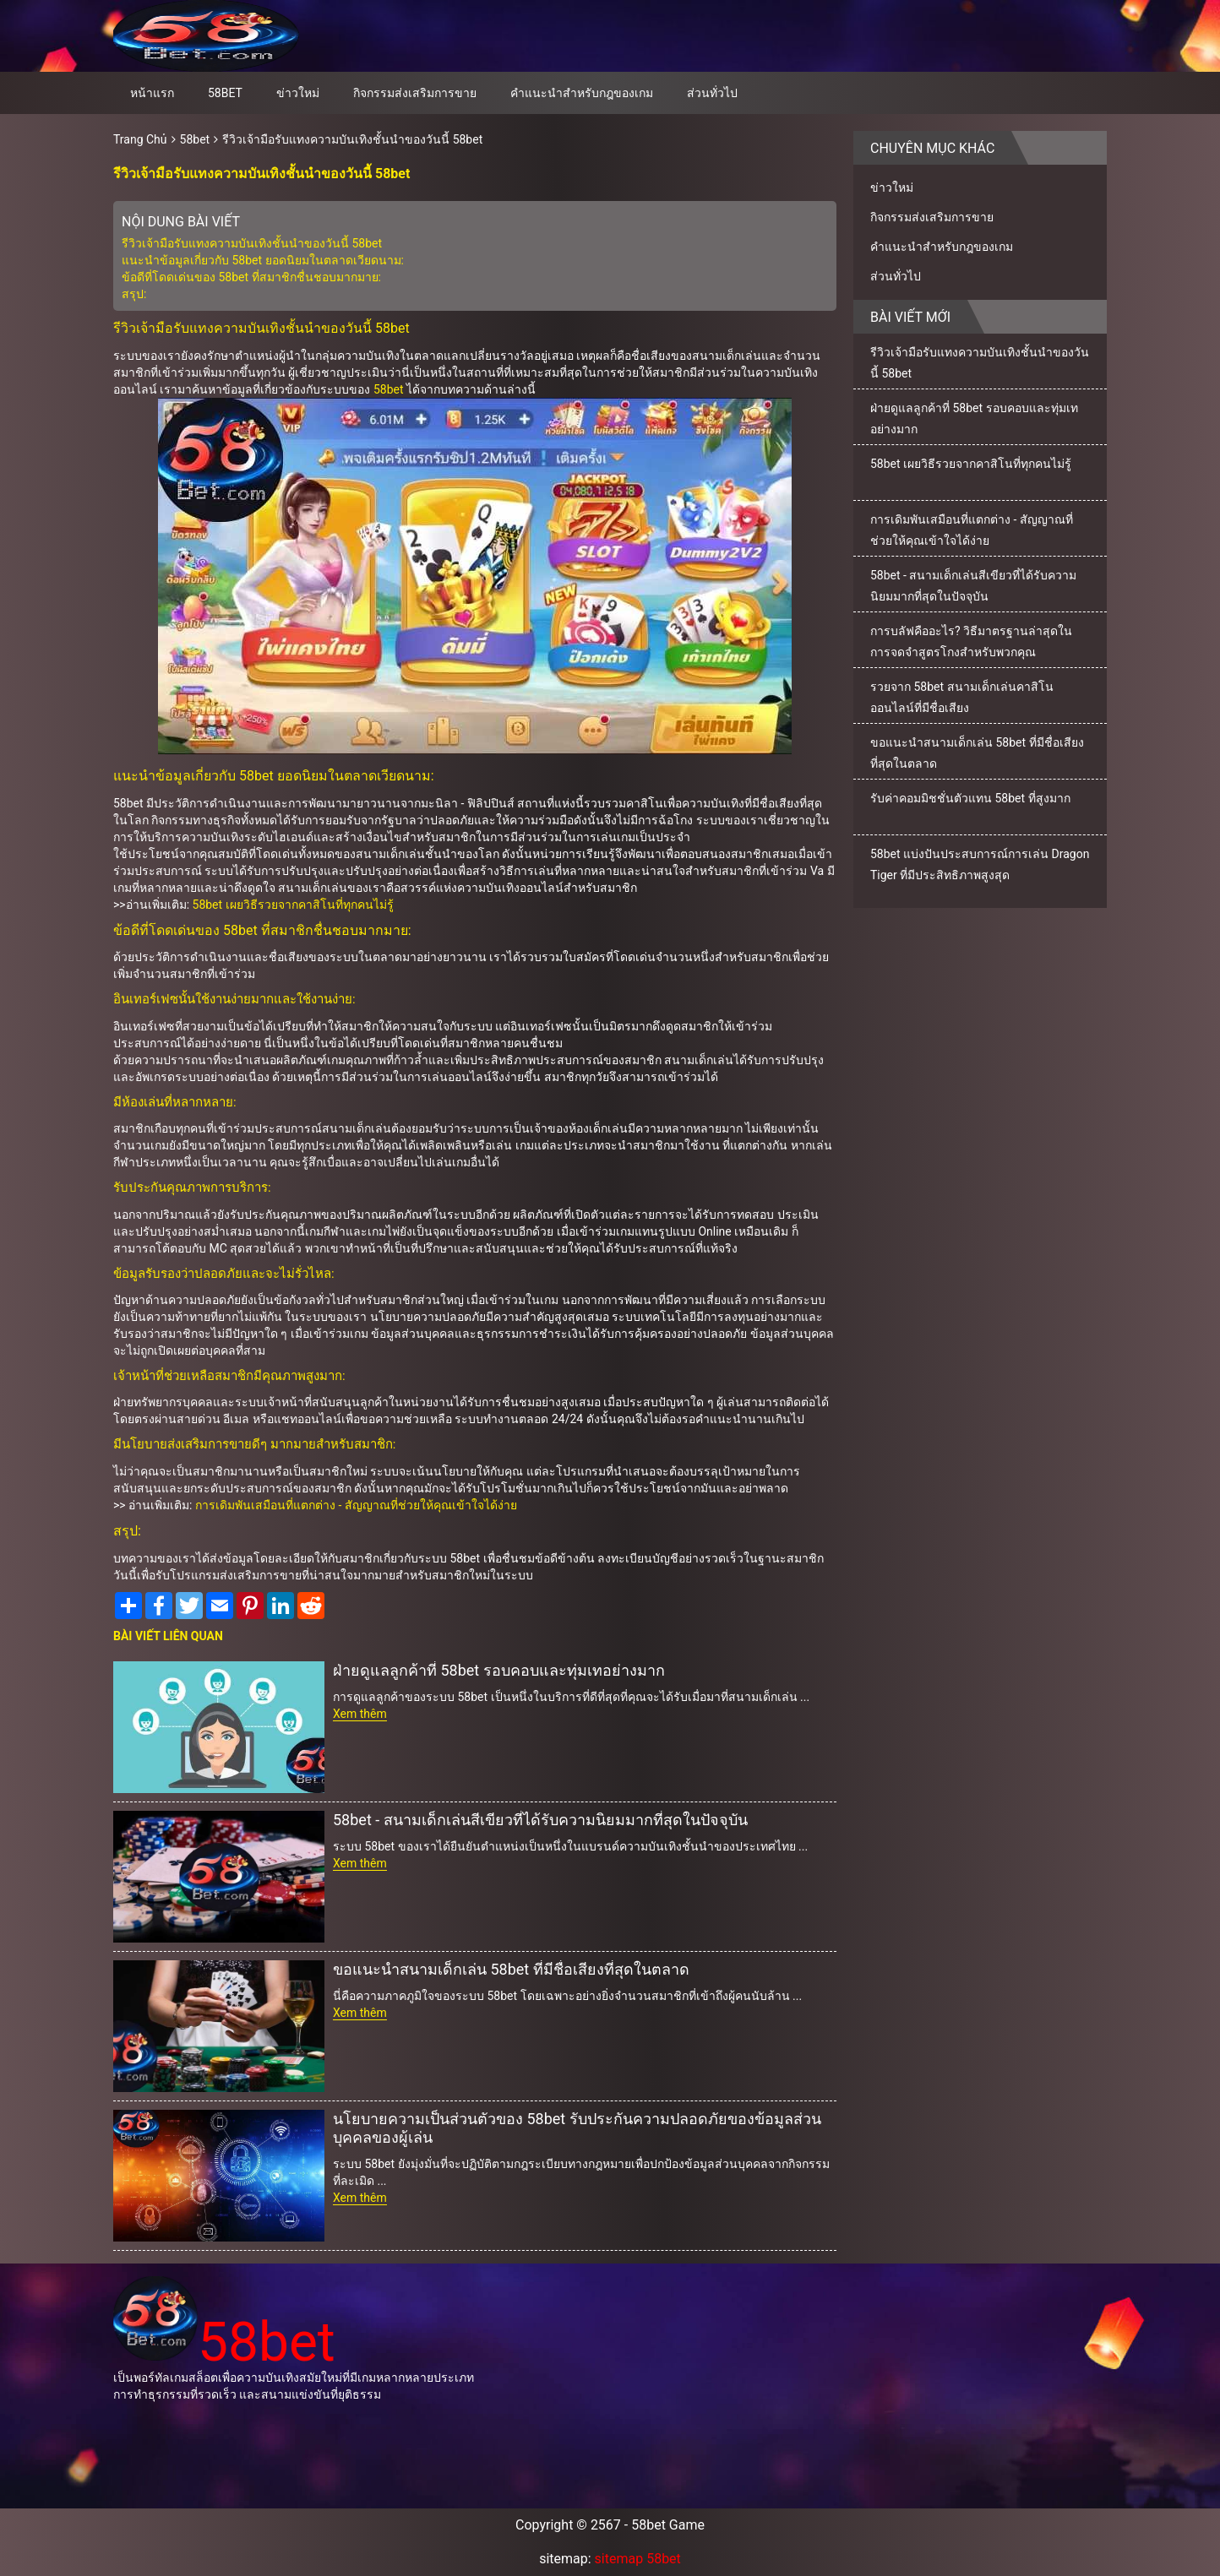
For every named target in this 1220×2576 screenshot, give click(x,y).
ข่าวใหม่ (297, 93)
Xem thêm (360, 1713)
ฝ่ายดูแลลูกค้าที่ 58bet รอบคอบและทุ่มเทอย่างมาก (499, 1670)
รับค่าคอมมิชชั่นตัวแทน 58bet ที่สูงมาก (970, 798)
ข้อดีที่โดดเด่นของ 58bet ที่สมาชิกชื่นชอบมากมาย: (251, 277)
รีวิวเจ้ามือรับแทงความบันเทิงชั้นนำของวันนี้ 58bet (352, 139)
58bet (225, 93)
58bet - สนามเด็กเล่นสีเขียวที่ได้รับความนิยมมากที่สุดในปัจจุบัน (540, 1820)
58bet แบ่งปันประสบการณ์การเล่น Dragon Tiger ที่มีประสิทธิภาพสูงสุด (979, 864)
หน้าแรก (152, 93)
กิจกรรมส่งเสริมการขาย (415, 93)
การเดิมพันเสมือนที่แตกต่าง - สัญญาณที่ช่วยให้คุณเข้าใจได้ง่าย (356, 1505)
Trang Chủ (140, 139)
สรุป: (134, 294)
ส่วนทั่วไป (712, 93)
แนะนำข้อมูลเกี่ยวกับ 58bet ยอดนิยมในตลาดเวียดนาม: (263, 260)
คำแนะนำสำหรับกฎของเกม (581, 93)
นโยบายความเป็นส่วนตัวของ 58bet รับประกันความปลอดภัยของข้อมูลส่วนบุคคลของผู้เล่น (577, 2128)
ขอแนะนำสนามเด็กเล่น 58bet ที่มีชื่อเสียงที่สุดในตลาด (511, 1969)
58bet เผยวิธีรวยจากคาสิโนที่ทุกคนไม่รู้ (293, 904)
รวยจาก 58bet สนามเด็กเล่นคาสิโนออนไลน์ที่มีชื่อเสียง (962, 697)
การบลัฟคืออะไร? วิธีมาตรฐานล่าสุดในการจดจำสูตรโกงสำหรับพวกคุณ (971, 641)
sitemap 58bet (638, 2559)
